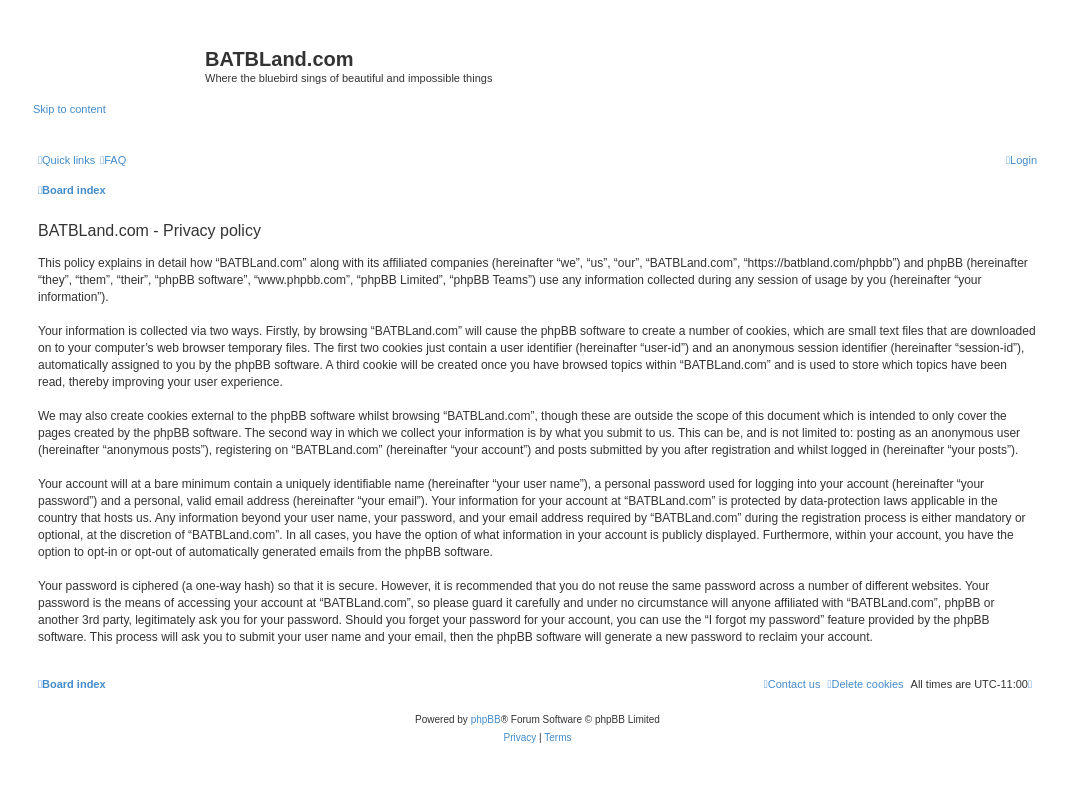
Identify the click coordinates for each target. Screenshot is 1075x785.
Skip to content (69, 109)
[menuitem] (113, 160)
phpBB (486, 719)
